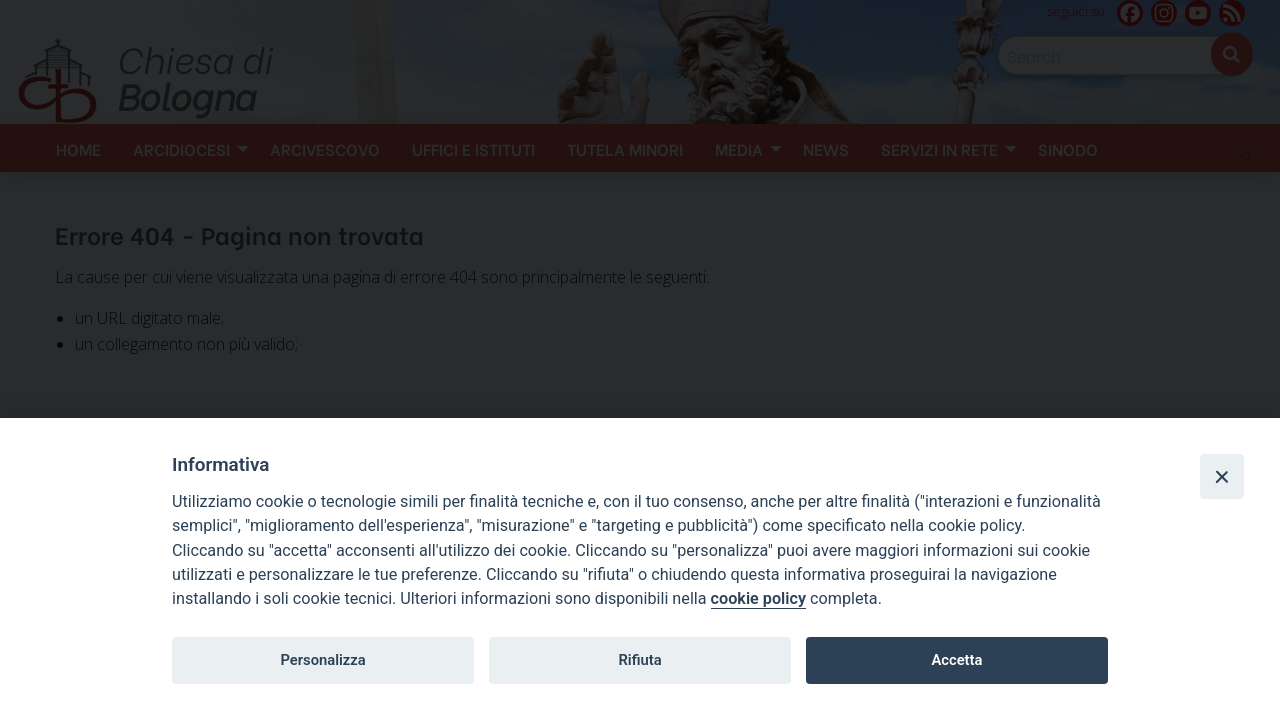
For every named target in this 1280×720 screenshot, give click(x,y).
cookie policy (758, 598)
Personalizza (322, 660)
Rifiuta (639, 660)
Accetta (956, 660)
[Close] (1222, 476)
